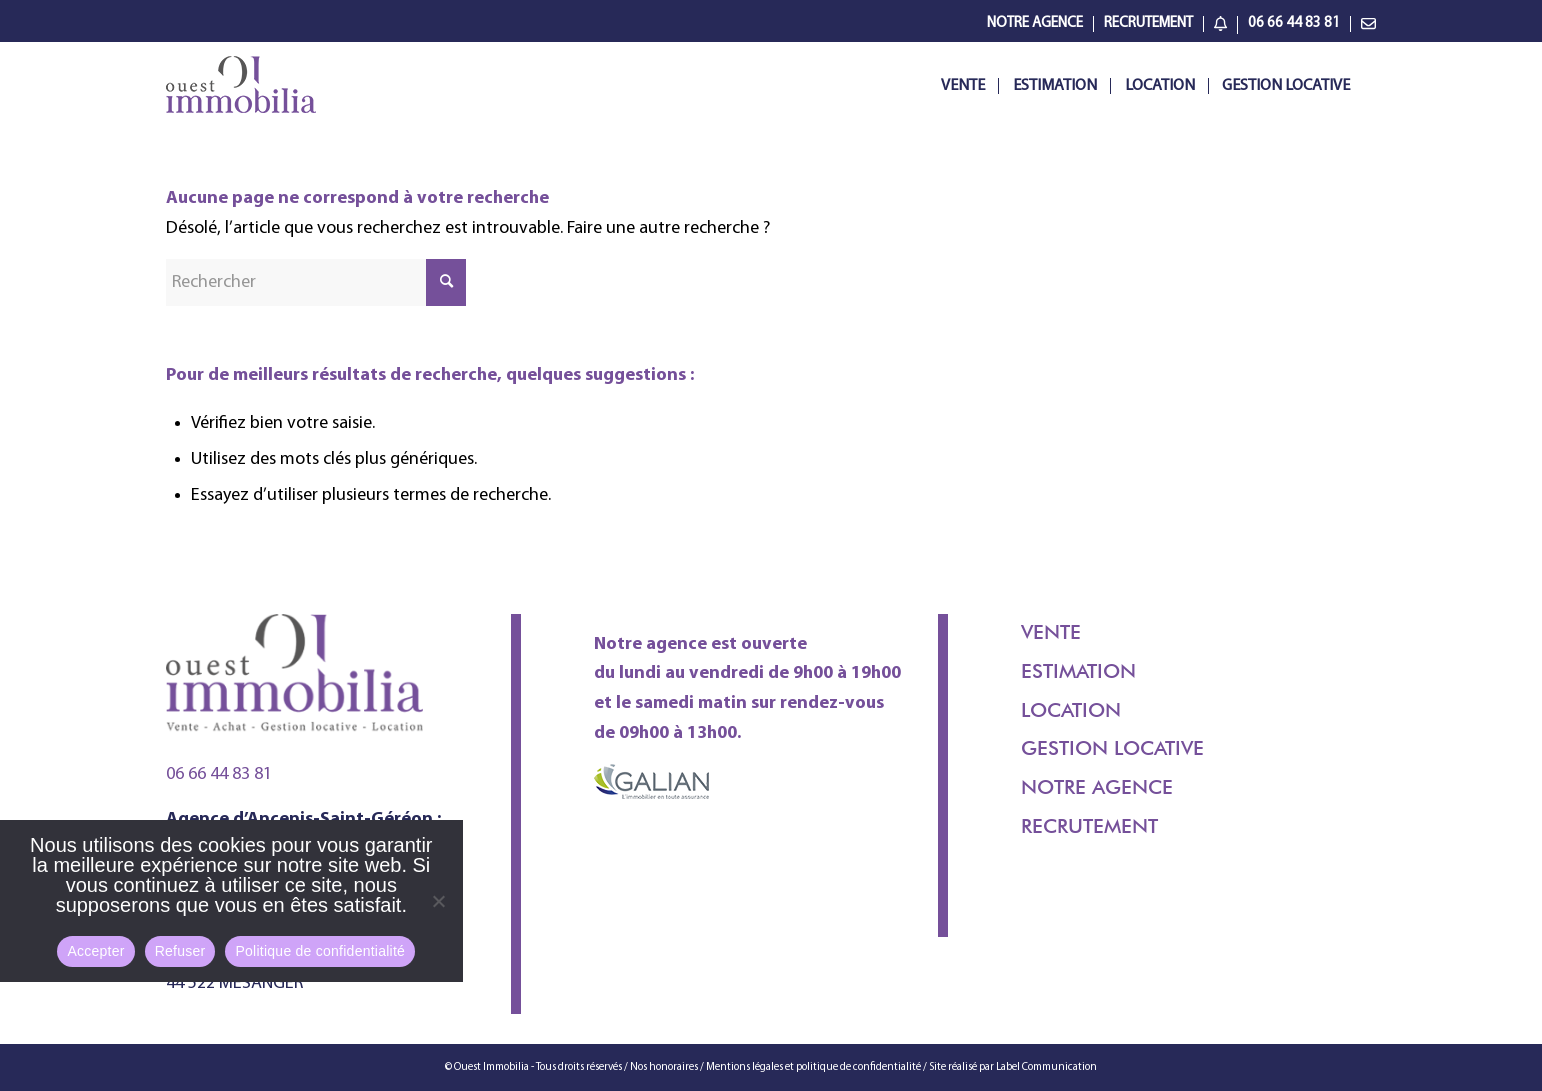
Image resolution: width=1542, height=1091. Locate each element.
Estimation (1078, 671)
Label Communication (1046, 1067)
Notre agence (1097, 787)
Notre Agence (1035, 23)
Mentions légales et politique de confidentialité (813, 1067)
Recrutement (1148, 23)
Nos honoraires (665, 1067)
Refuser (180, 951)
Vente (1051, 632)
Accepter (95, 951)
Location (1071, 710)
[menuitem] (1035, 24)
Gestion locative (1112, 748)
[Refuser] (438, 901)
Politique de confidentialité (320, 951)
